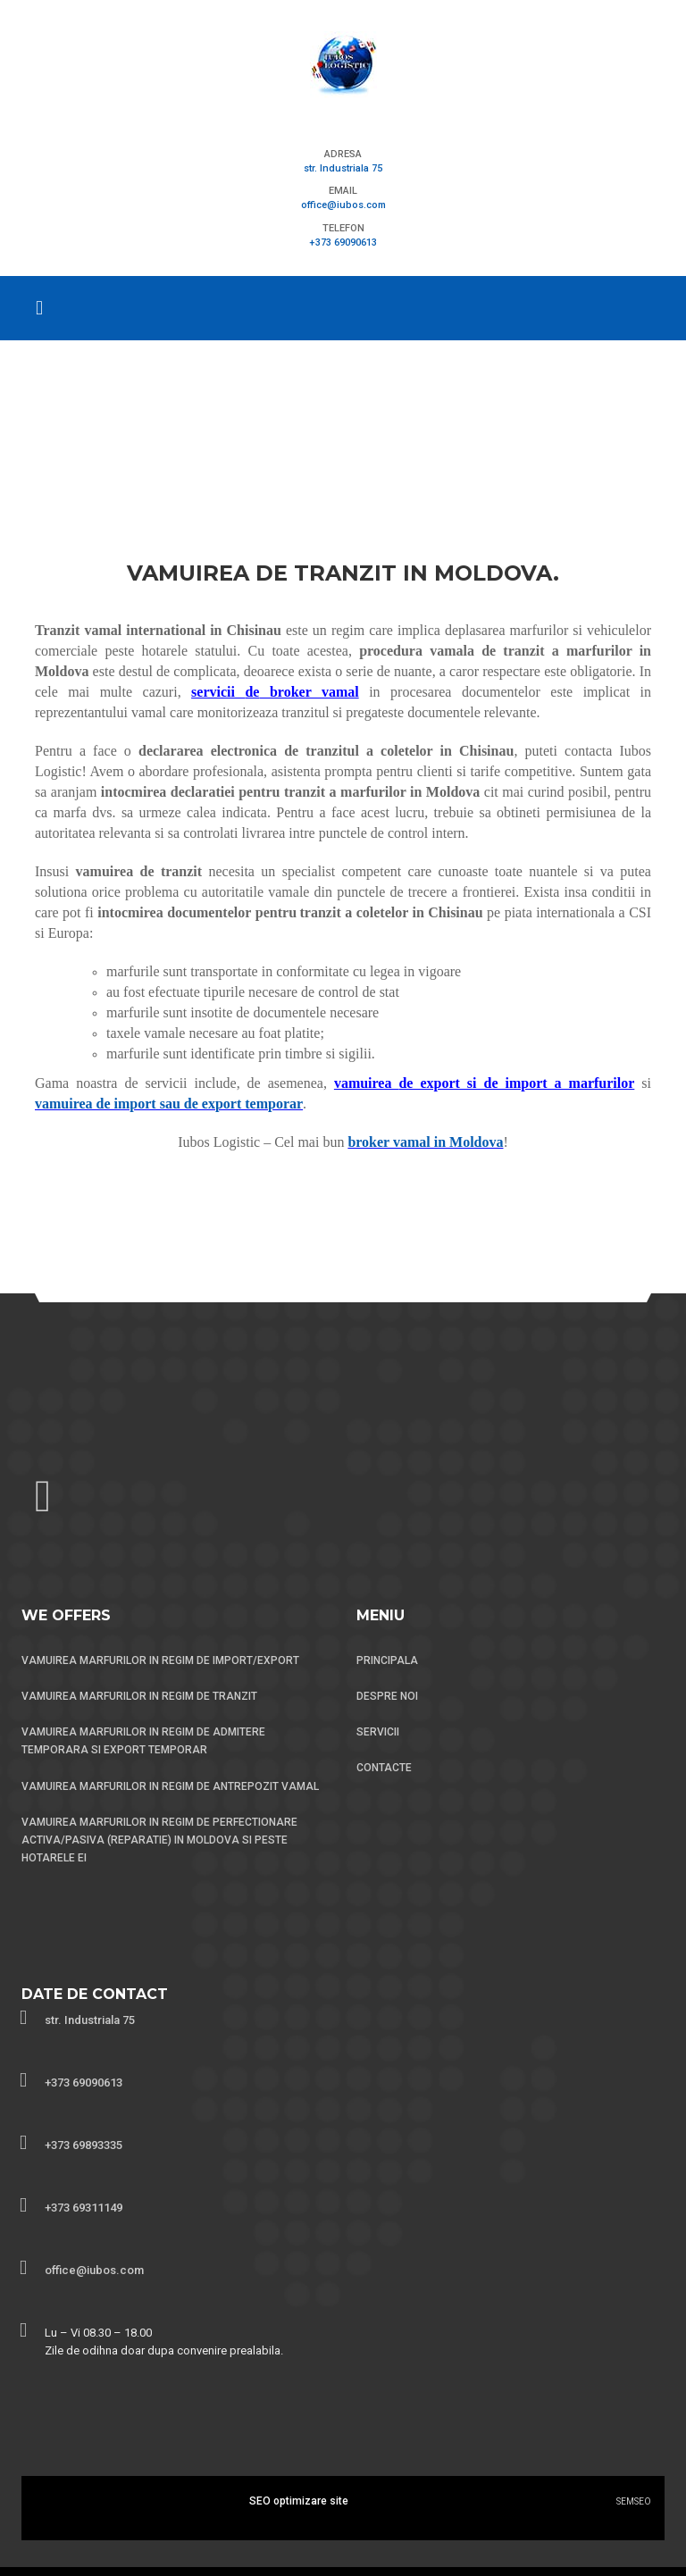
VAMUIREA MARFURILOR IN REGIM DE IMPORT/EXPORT (160, 1660)
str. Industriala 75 (343, 168)
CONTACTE (384, 1767)
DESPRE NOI (387, 1696)
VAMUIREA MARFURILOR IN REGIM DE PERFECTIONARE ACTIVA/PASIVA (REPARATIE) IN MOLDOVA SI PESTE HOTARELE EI (159, 1840)
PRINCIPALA (387, 1660)
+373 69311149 (83, 2207)
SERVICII (377, 1732)
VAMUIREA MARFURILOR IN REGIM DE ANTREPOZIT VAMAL (170, 1786)
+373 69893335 (83, 2145)
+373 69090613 (343, 242)
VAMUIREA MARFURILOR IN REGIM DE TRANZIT (139, 1696)
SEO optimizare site (298, 2501)
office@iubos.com (343, 205)
